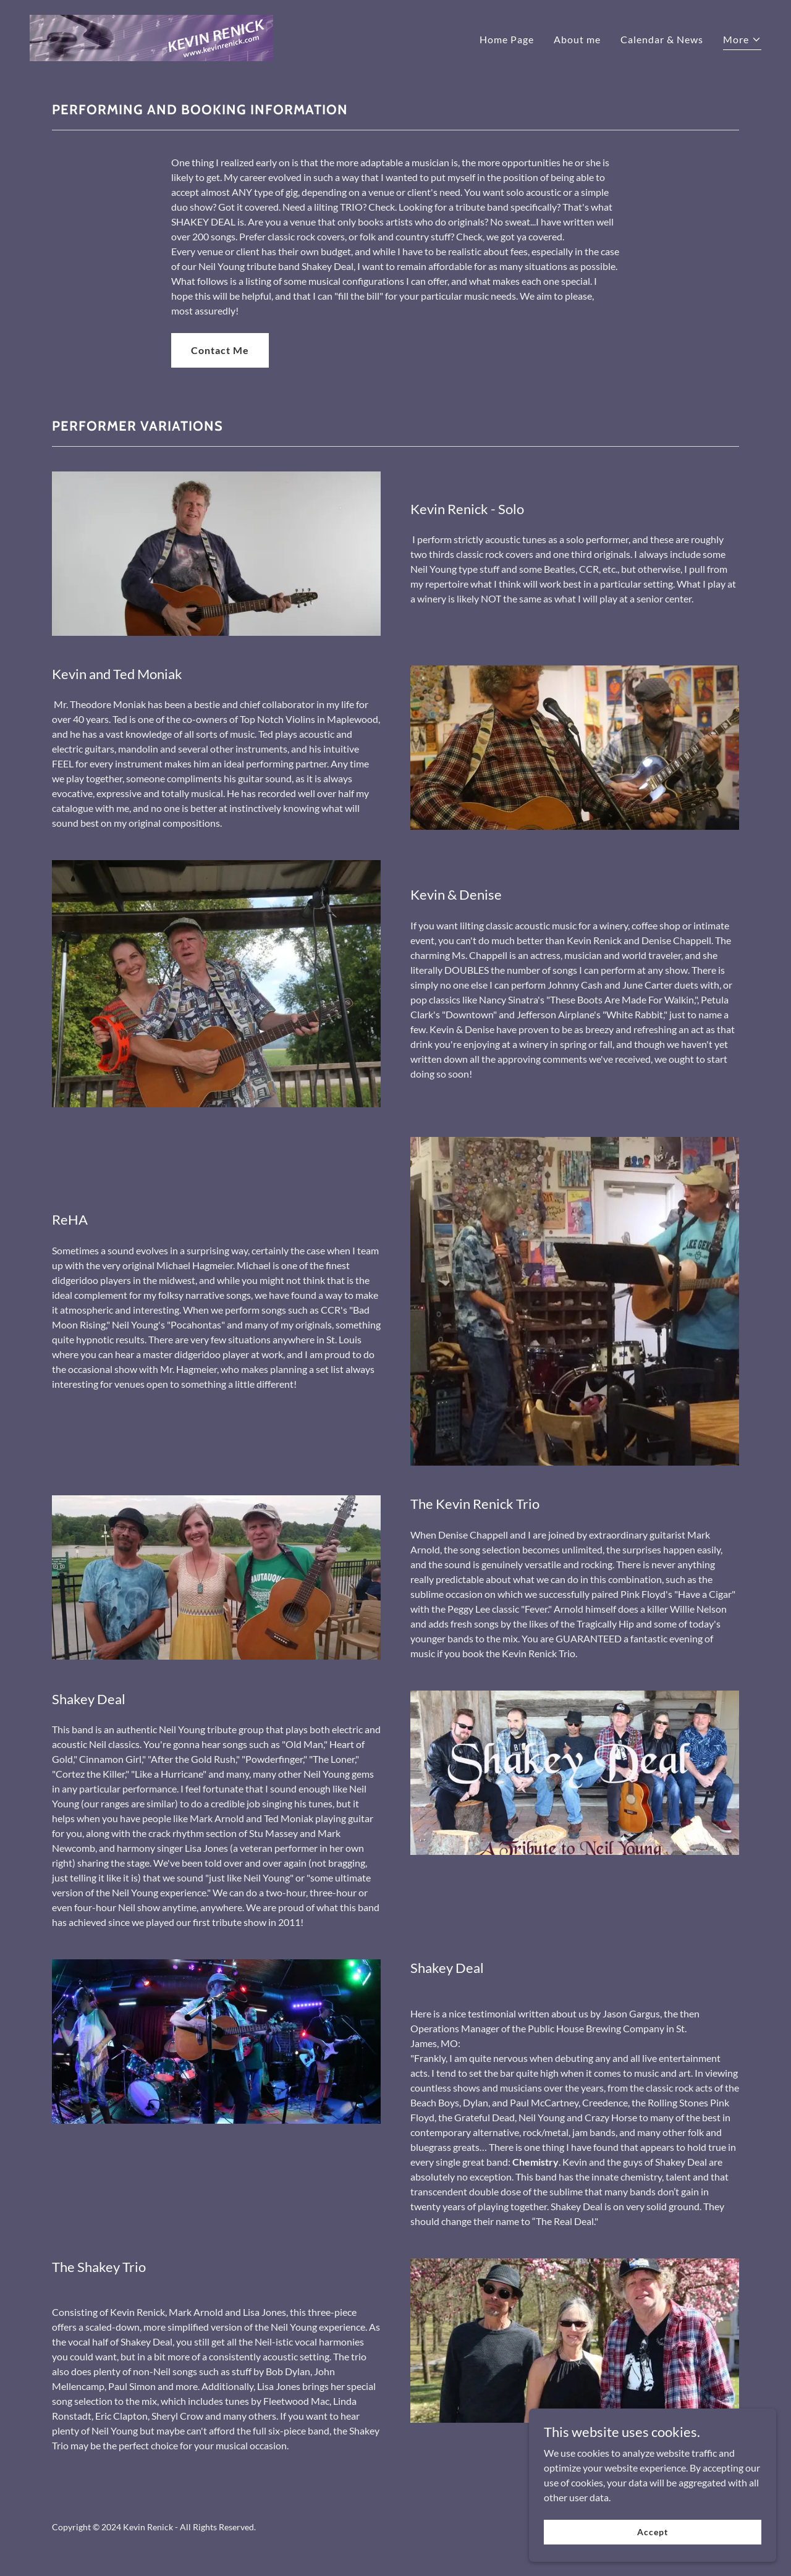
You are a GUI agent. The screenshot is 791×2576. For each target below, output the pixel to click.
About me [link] (577, 39)
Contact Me (220, 350)
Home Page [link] (507, 39)
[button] (742, 41)
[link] (151, 37)
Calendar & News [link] (661, 39)
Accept (652, 2532)
